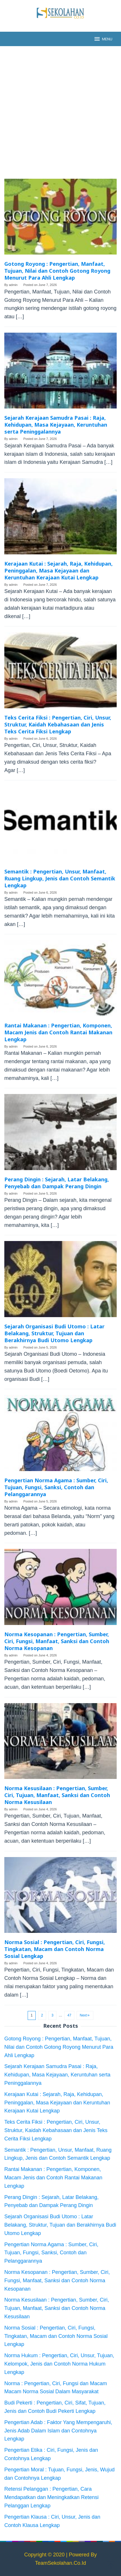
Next (85, 2015)
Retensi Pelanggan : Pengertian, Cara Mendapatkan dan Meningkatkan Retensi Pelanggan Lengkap (51, 2497)
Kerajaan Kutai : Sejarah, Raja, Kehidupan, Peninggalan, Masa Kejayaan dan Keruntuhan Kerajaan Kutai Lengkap (58, 570)
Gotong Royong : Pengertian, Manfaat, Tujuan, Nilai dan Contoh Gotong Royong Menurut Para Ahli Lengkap (57, 270)
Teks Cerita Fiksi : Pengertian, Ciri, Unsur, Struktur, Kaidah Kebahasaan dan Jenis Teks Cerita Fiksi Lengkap (57, 724)
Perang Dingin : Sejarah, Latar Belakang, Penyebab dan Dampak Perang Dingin (56, 1183)
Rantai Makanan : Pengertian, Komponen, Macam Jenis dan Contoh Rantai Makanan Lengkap (58, 1032)
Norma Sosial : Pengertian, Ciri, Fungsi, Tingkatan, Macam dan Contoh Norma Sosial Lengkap (54, 1949)
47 (69, 2015)
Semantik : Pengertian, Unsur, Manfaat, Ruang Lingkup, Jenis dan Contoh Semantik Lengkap (59, 878)
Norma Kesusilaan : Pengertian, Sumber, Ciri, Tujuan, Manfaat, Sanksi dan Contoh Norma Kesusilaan (57, 1795)
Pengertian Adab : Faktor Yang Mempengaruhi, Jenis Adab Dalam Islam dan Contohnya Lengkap (58, 2430)
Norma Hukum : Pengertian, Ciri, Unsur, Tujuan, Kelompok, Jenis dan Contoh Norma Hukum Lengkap (59, 2364)
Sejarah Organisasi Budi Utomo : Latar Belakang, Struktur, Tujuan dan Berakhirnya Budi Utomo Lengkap (54, 1333)
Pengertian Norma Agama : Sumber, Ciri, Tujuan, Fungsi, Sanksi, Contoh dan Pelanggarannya (56, 1487)
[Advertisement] (60, 112)
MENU (103, 38)
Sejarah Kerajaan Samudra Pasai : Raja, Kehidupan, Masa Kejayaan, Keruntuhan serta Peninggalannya (55, 424)
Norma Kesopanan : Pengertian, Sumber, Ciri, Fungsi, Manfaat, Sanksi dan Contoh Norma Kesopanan (56, 1641)
